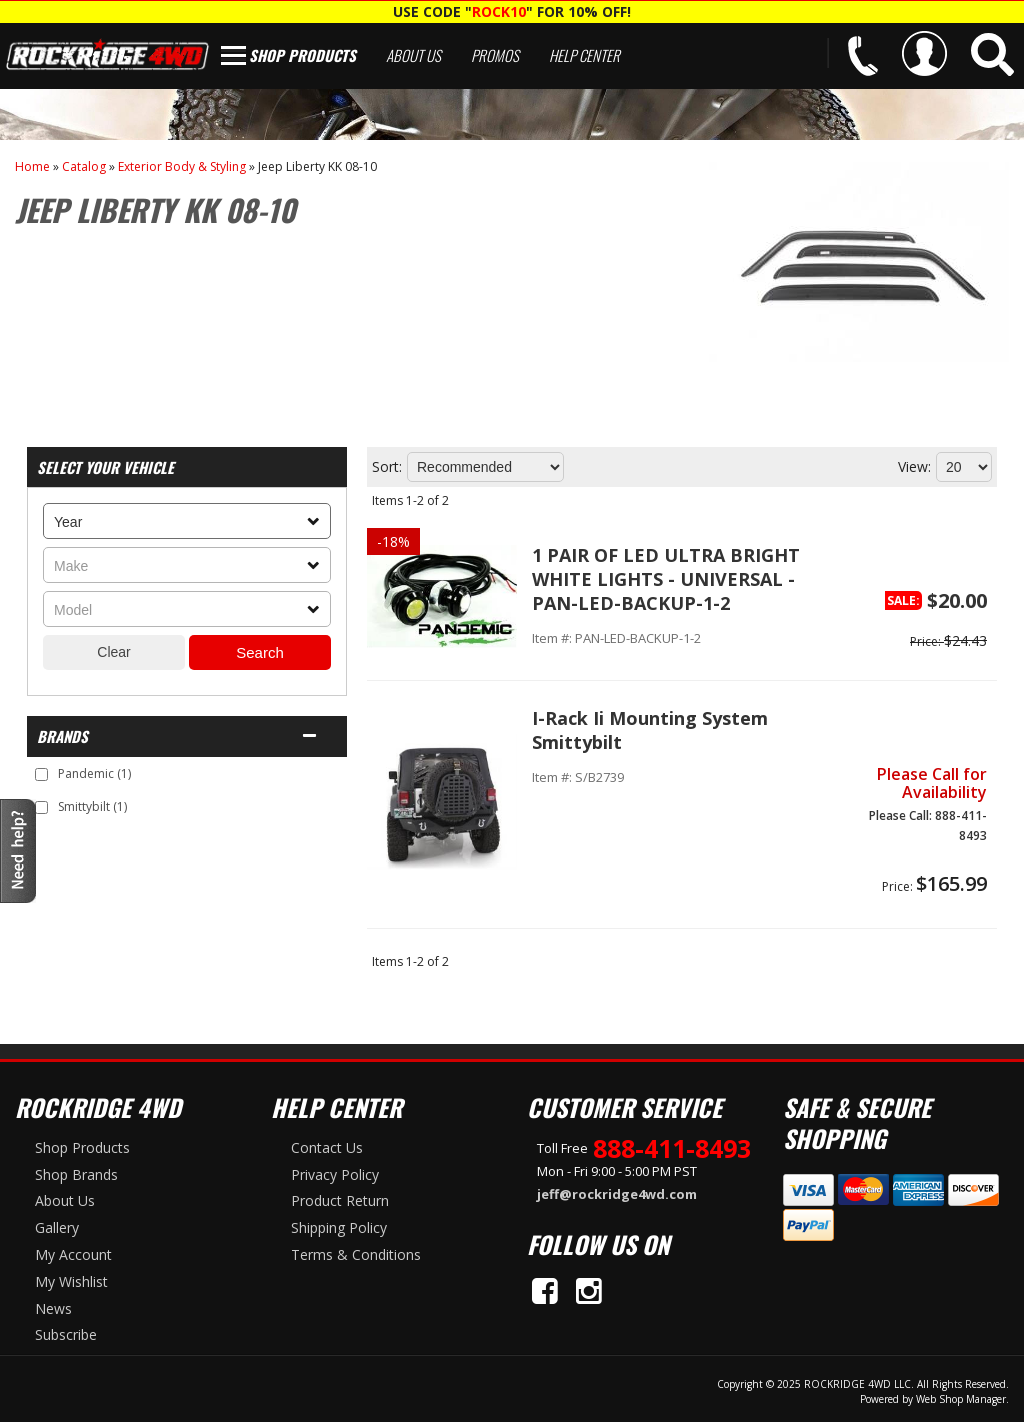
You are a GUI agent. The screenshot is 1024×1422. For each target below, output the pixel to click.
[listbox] (187, 521)
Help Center (584, 55)
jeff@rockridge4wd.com (617, 1194)
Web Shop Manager (961, 1399)
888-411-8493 (672, 1148)
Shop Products (302, 55)
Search (260, 652)
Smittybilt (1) (92, 806)
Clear (113, 652)
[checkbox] (41, 774)
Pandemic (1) (94, 773)
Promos (495, 55)
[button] (992, 54)
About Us (413, 55)
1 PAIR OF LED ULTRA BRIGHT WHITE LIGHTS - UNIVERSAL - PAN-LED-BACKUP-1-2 (666, 579)
